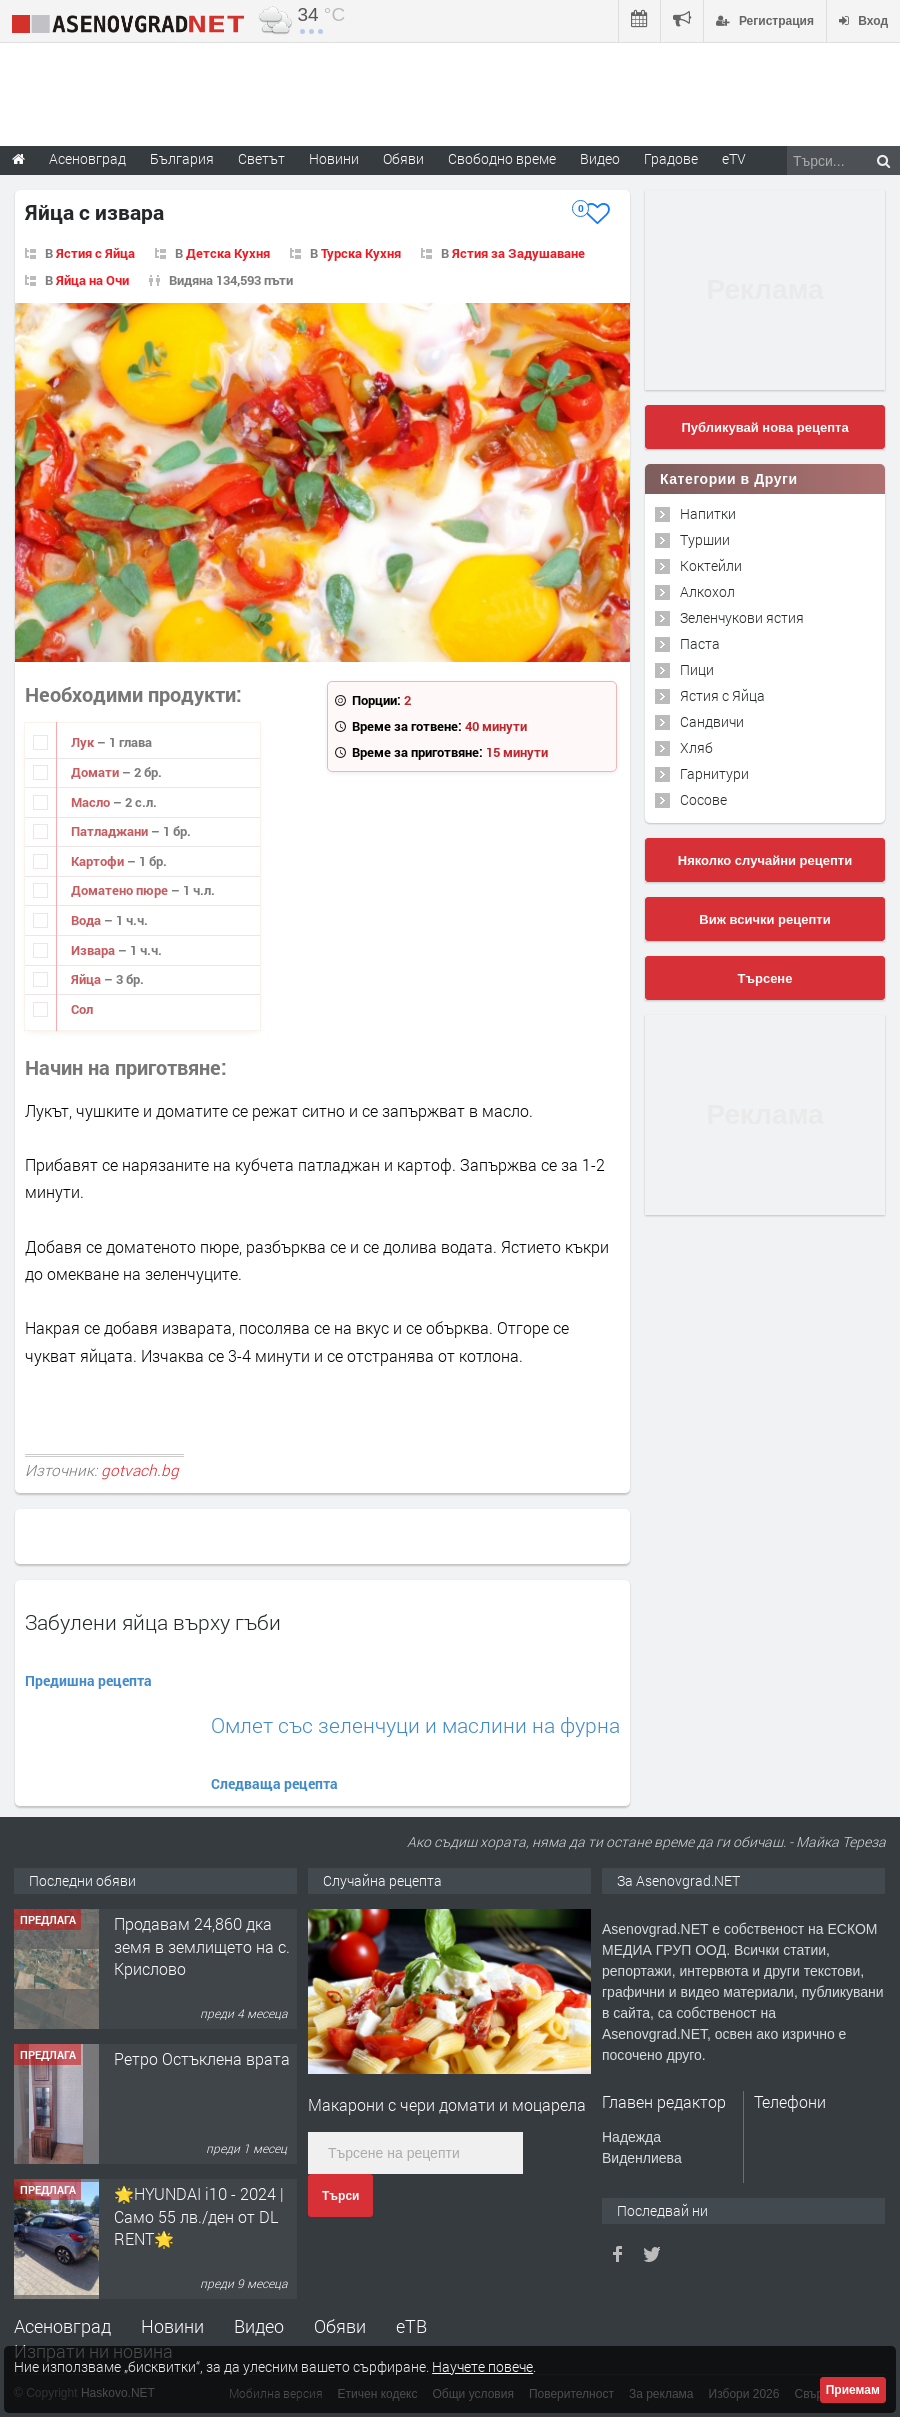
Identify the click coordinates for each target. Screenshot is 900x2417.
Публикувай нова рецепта (764, 427)
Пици (697, 669)
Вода (87, 920)
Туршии (705, 539)
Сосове (703, 799)
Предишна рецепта (88, 1680)
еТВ (411, 2326)
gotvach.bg (140, 1470)
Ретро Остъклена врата (202, 2058)
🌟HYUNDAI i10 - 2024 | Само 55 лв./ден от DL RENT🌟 (199, 2216)
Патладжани (111, 831)
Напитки (708, 513)
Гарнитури (714, 773)
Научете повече (482, 2366)
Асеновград (62, 2326)
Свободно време (502, 158)
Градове (671, 158)
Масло (92, 802)
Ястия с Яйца (95, 253)
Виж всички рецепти (764, 919)
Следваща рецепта (274, 1783)
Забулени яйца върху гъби (153, 1622)
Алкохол (707, 591)
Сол (82, 1009)
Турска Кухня (361, 253)
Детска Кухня (228, 253)
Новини (334, 158)
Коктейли (711, 565)
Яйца (87, 979)
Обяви (340, 2326)
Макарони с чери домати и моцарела (447, 2104)
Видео (259, 2326)
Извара (94, 950)
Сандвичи (712, 721)
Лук (84, 742)
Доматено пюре (121, 890)
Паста (700, 643)
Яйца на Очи (92, 280)
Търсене (765, 978)
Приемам (853, 2390)
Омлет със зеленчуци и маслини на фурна (415, 1725)
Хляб (696, 747)
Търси (340, 2196)
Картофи (99, 861)
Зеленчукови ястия (742, 617)
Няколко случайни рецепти (765, 860)
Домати (96, 772)
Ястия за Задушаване (518, 253)
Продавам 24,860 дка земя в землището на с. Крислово (202, 1946)
